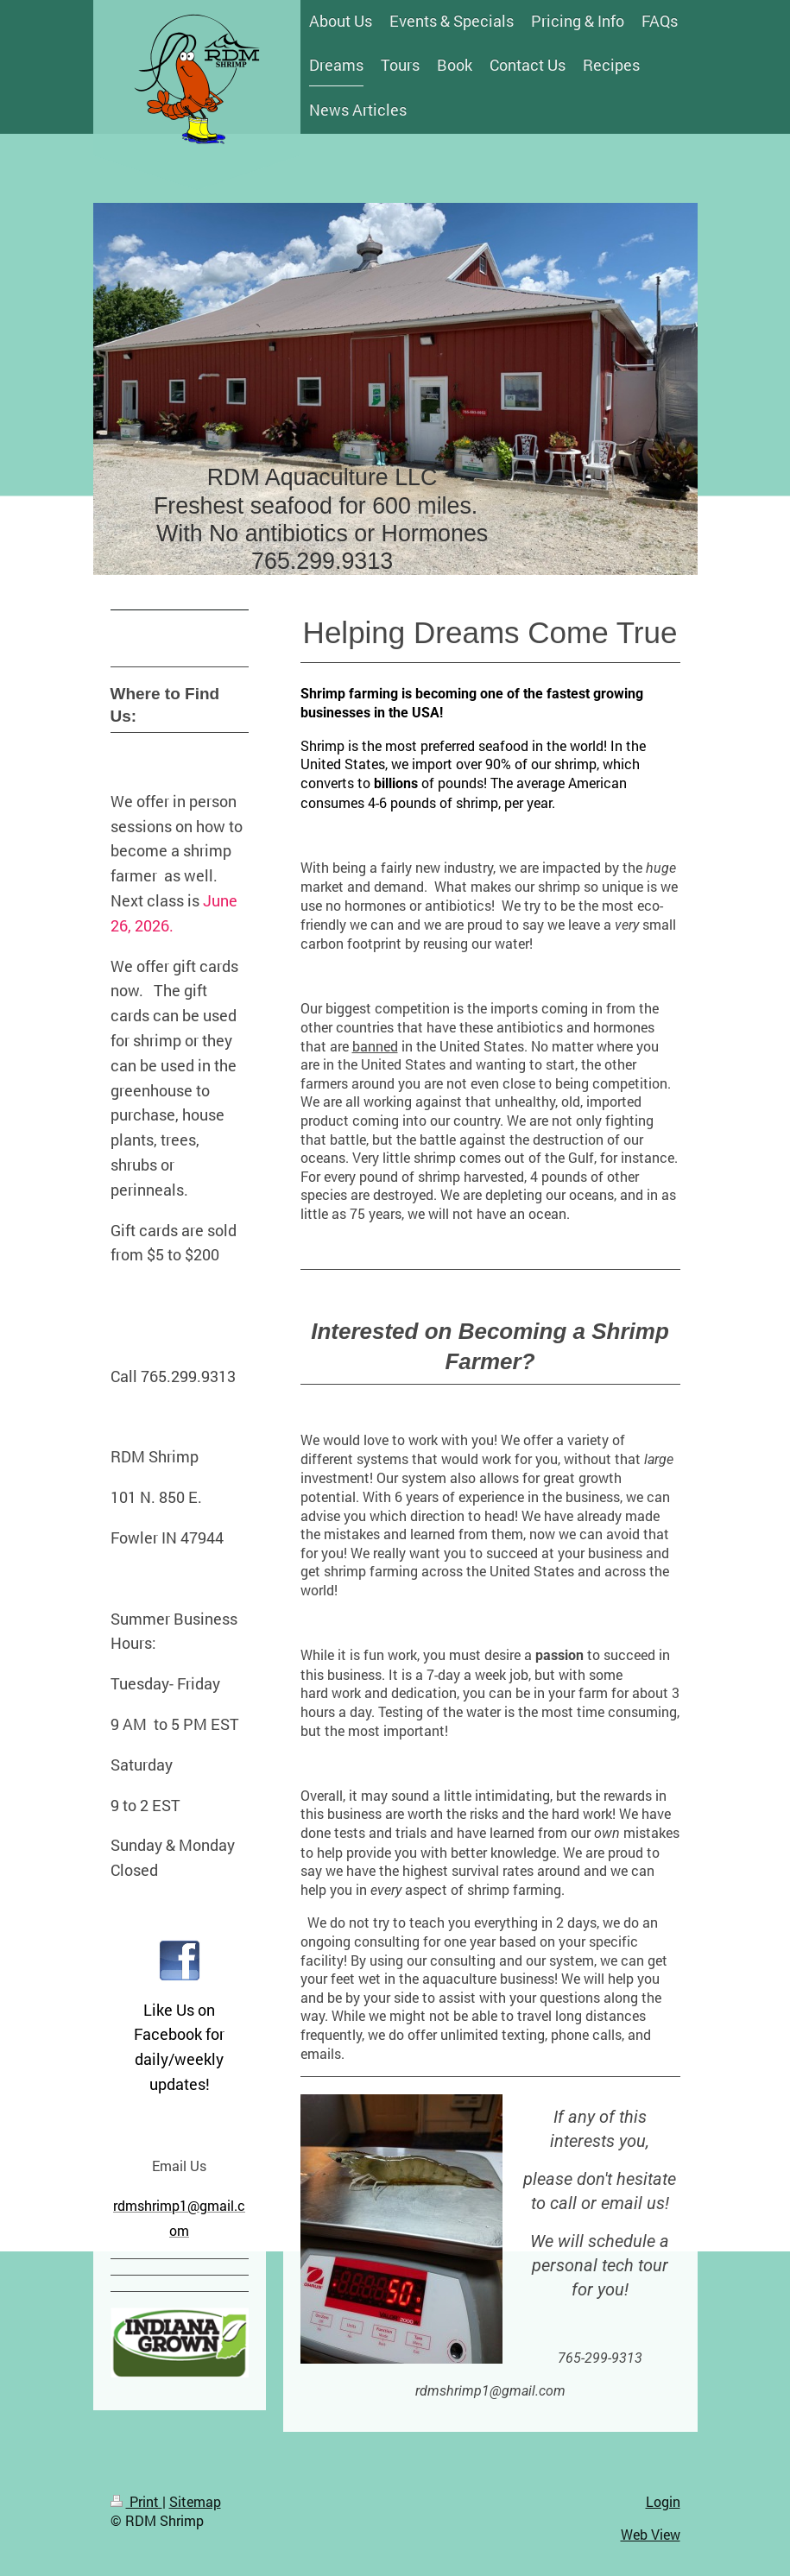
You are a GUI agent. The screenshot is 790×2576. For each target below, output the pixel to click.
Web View (650, 2534)
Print (136, 2501)
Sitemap (195, 2501)
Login (663, 2501)
